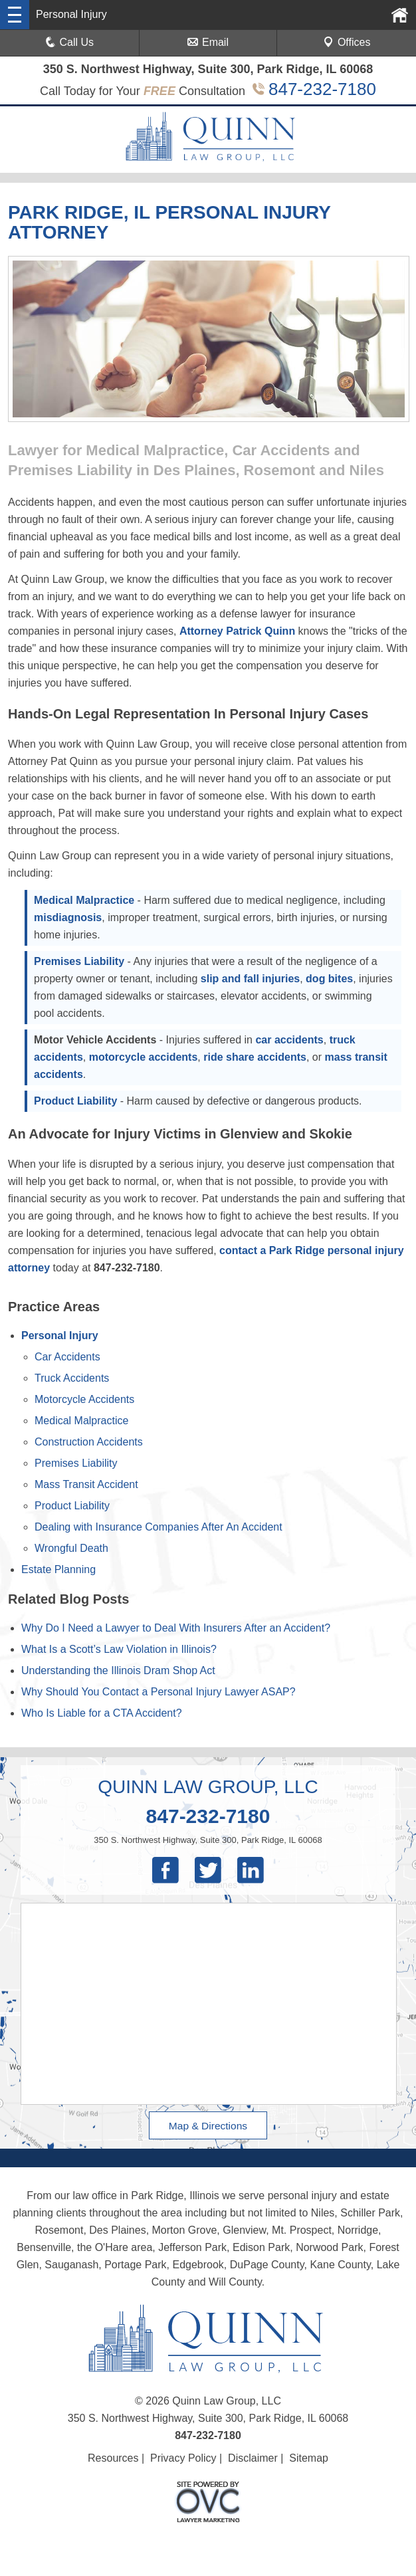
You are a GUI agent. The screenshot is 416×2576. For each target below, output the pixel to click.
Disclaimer (253, 2458)
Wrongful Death (71, 1548)
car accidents (289, 1039)
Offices (347, 42)
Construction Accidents (89, 1442)
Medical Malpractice (84, 900)
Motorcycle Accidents (84, 1399)
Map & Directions (208, 2125)
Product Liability (75, 1101)
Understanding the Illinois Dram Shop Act (118, 1670)
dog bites (329, 978)
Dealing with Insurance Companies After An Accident (158, 1527)
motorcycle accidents (143, 1057)
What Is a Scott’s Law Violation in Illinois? (119, 1649)
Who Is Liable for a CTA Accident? (101, 1713)
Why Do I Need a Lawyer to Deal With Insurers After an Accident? (175, 1628)
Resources (113, 2458)
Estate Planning (58, 1569)
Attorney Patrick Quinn (237, 631)
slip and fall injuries (250, 978)
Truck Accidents (72, 1378)
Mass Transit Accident (86, 1484)
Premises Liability (79, 961)
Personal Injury (59, 1335)
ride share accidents (254, 1057)
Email (208, 42)
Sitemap (308, 2458)
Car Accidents (67, 1356)
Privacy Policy (183, 2458)
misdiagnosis (68, 917)
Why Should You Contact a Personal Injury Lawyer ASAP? (158, 1691)
